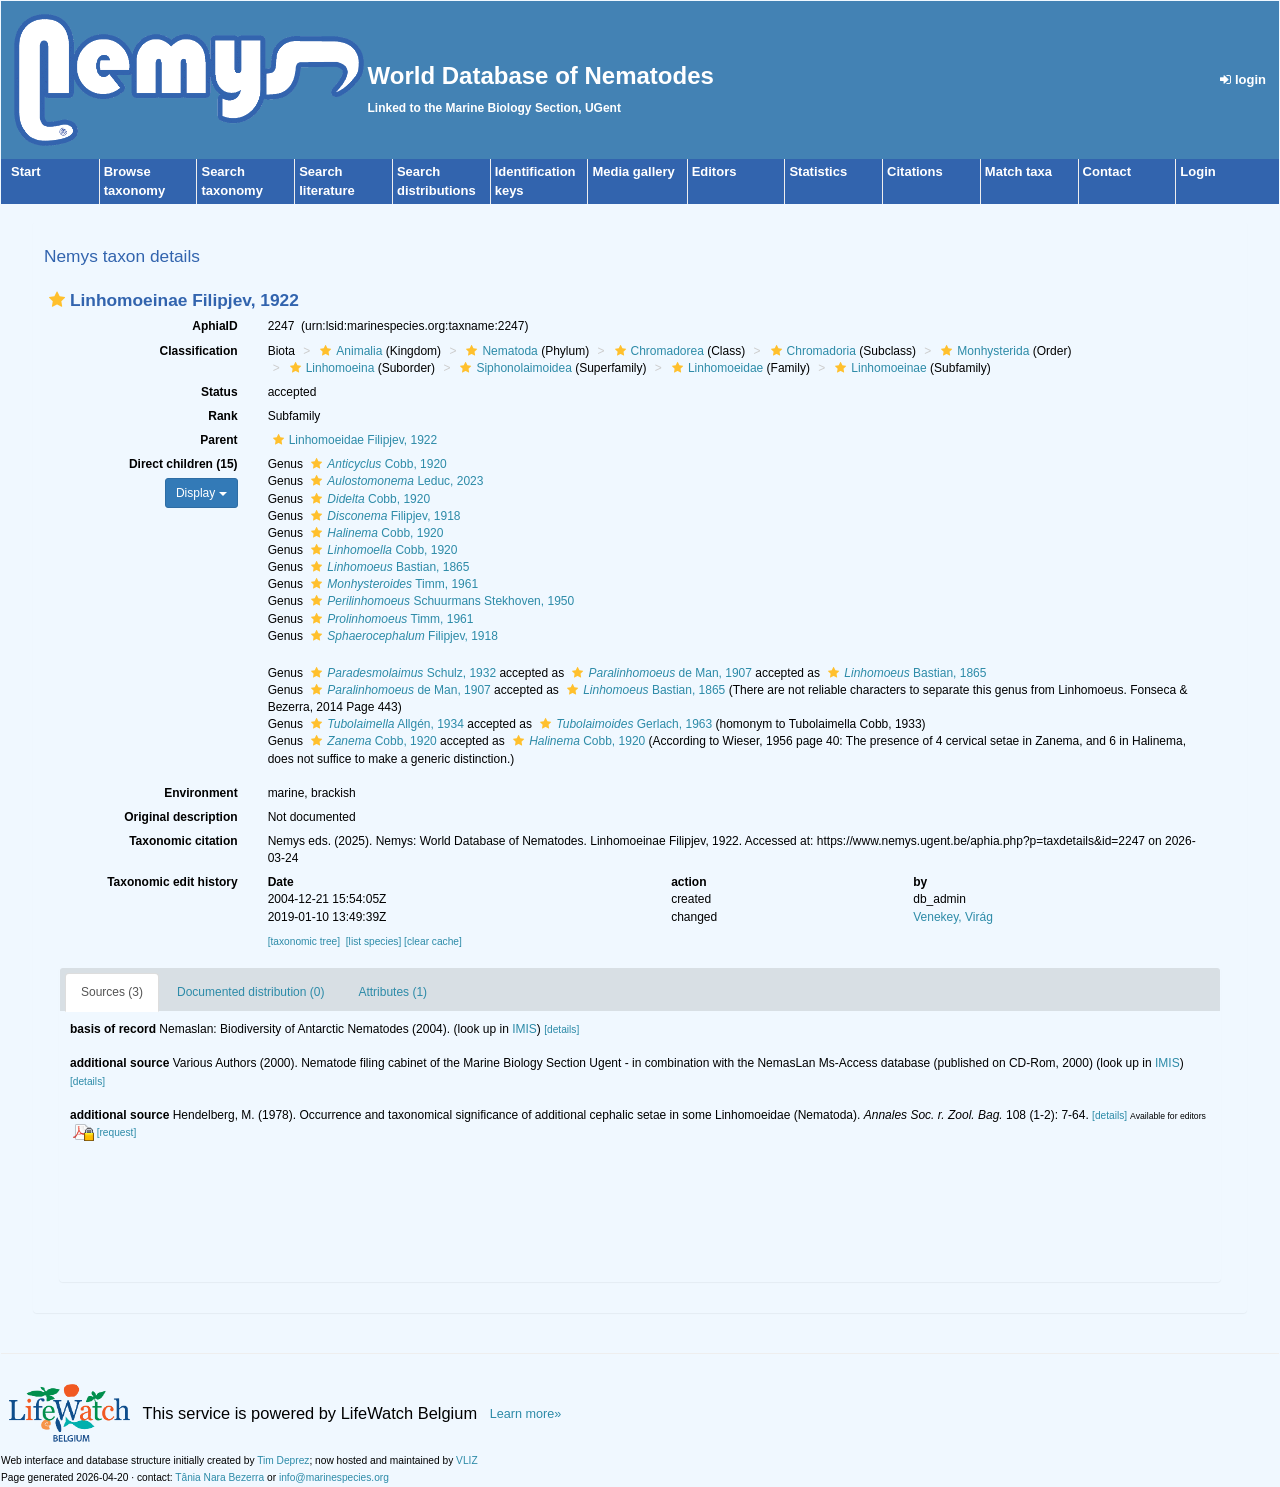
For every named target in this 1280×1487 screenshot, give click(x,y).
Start (26, 171)
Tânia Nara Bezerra (219, 1477)
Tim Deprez (283, 1460)
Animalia (348, 351)
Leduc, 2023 (394, 481)
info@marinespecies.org (334, 1477)
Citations (915, 171)
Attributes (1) (392, 992)
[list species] (373, 941)
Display (201, 493)
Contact (1107, 171)
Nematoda (499, 351)
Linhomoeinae (878, 368)
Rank (222, 416)
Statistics (818, 171)
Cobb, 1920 (376, 464)
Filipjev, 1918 (383, 516)
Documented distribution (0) (250, 992)
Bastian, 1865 (387, 567)
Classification (199, 351)
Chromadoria (811, 351)
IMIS (524, 1029)
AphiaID (214, 326)
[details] (561, 1029)
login (1243, 79)
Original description (180, 817)
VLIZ (467, 1460)
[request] (117, 1132)
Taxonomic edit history (172, 882)
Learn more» (526, 1414)
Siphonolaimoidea (513, 368)
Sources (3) (112, 992)
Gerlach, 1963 (623, 724)
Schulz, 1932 (401, 673)
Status (219, 392)
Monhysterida (982, 351)
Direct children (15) (183, 464)
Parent (218, 440)
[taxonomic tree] (304, 941)
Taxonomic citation (183, 841)
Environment (200, 793)
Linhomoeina (330, 368)
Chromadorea (657, 351)
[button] (57, 299)
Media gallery (633, 171)
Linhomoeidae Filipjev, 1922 (353, 440)
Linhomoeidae (715, 368)
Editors (714, 171)
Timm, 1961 (392, 584)
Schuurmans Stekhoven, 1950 (440, 601)
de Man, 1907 (659, 673)
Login (1197, 171)
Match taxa (1018, 171)
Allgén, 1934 (385, 724)
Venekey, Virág (953, 917)
